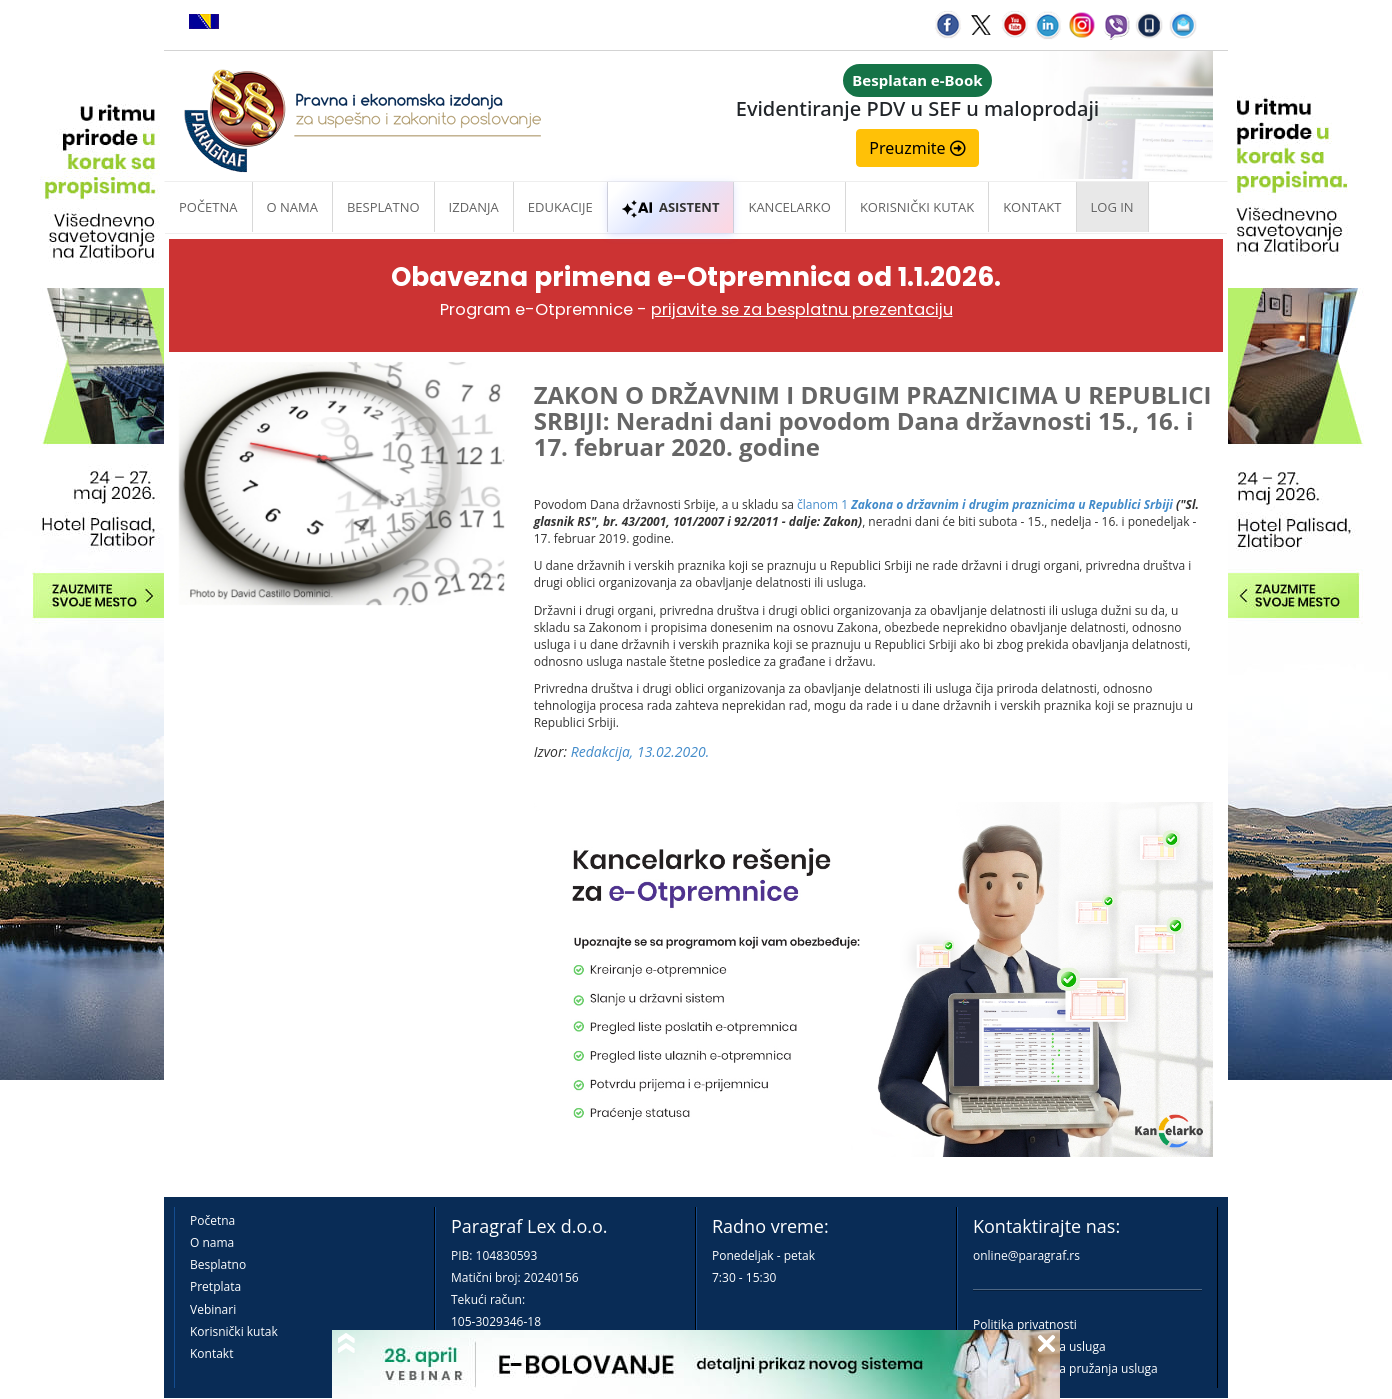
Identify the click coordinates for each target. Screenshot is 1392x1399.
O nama (292, 207)
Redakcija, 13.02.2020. (640, 751)
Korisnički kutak (234, 1331)
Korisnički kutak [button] (917, 207)
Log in (1112, 207)
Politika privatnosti (1025, 1324)
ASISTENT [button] (671, 207)
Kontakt (211, 1353)
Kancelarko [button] (789, 207)
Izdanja (474, 207)
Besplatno (383, 207)
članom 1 (985, 504)
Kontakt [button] (1032, 207)
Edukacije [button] (560, 207)
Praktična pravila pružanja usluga (1065, 1368)
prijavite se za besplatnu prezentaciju (802, 309)
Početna (208, 207)
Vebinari (213, 1309)
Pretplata (215, 1286)
